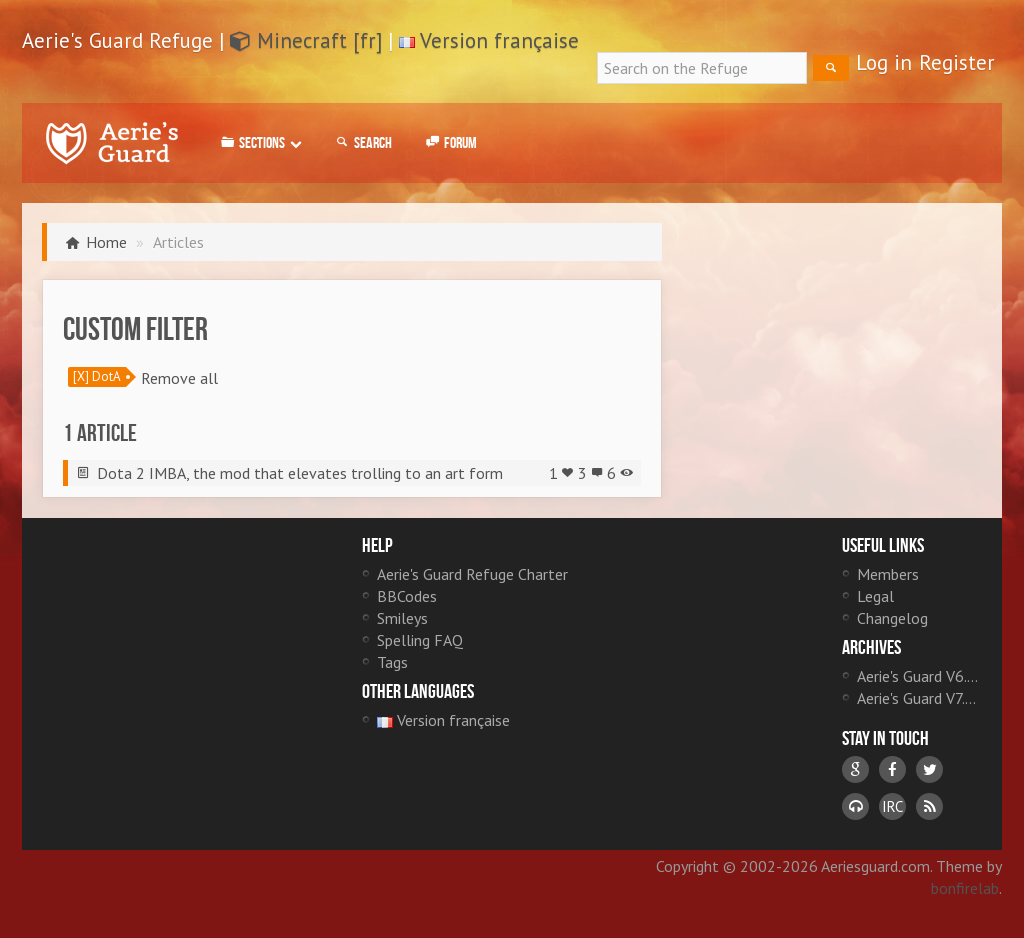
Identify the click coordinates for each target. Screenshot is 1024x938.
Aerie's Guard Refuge (112, 143)
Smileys (402, 618)
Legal (875, 596)
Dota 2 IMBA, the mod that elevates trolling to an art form (300, 473)
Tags (392, 662)
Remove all (179, 378)
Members (888, 574)
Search (362, 143)
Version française (499, 40)
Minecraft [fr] (306, 40)
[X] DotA (97, 376)
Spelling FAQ (420, 640)
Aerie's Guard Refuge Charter (472, 574)
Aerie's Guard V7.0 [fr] (919, 698)
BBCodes (407, 596)
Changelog (892, 618)
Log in (884, 62)
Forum (449, 143)
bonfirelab (965, 888)
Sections (259, 143)
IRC (892, 806)
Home (106, 242)
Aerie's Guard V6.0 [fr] (919, 676)
